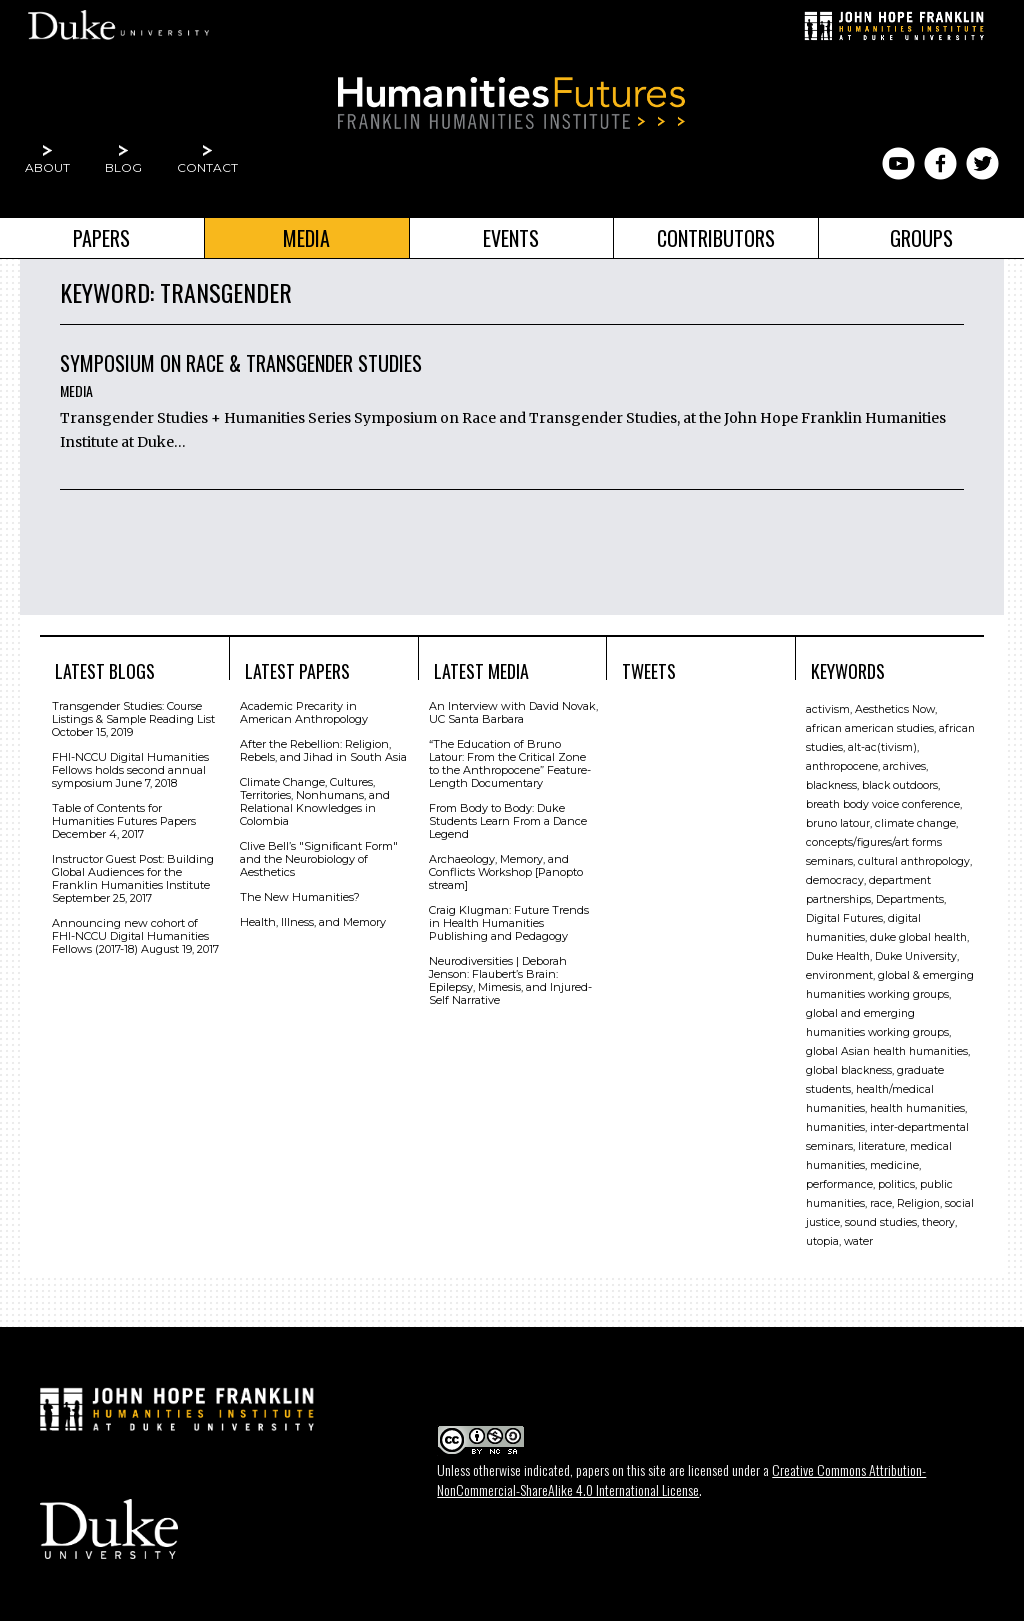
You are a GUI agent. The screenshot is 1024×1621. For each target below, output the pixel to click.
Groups (921, 238)
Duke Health (838, 956)
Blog (123, 167)
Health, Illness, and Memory (313, 922)
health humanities (917, 1108)
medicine (894, 1165)
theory (938, 1222)
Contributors (716, 238)
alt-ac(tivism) (882, 747)
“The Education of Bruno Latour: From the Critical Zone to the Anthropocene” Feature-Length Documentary (510, 763)
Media (306, 238)
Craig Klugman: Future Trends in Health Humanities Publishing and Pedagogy (509, 923)
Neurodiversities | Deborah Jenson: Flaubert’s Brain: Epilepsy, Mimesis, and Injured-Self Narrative (510, 980)
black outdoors (900, 785)
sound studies (881, 1222)
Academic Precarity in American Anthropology (304, 712)
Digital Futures (844, 918)
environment (839, 975)
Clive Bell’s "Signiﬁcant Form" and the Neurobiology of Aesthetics (319, 859)
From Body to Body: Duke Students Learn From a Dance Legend (508, 821)
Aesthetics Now (895, 709)
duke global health (918, 937)
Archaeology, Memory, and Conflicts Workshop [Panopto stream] (506, 872)
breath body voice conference (883, 804)
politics (896, 1184)
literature (881, 1146)
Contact (207, 167)
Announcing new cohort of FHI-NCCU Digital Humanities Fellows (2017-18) (130, 936)
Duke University (916, 956)
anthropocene (842, 766)
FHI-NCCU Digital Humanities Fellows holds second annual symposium (130, 770)
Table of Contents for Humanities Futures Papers (124, 814)
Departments (910, 899)
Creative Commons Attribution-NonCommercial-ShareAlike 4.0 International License (681, 1479)
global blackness (849, 1070)
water (858, 1241)
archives (904, 766)
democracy (835, 880)
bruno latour (838, 823)
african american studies (870, 728)
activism (828, 709)
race (881, 1203)
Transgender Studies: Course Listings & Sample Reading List (133, 712)
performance (839, 1184)
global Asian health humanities (887, 1051)
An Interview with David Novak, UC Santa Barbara (513, 712)
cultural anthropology (914, 861)
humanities (835, 1127)
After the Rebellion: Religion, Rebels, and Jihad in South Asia (323, 750)
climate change (915, 823)
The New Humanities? (300, 897)
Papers (101, 238)
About (47, 167)
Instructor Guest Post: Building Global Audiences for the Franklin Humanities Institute (133, 872)
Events (511, 238)
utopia (822, 1241)
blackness (831, 785)
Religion (918, 1203)
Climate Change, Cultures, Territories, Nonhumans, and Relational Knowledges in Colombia (315, 801)
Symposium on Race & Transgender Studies (241, 363)
